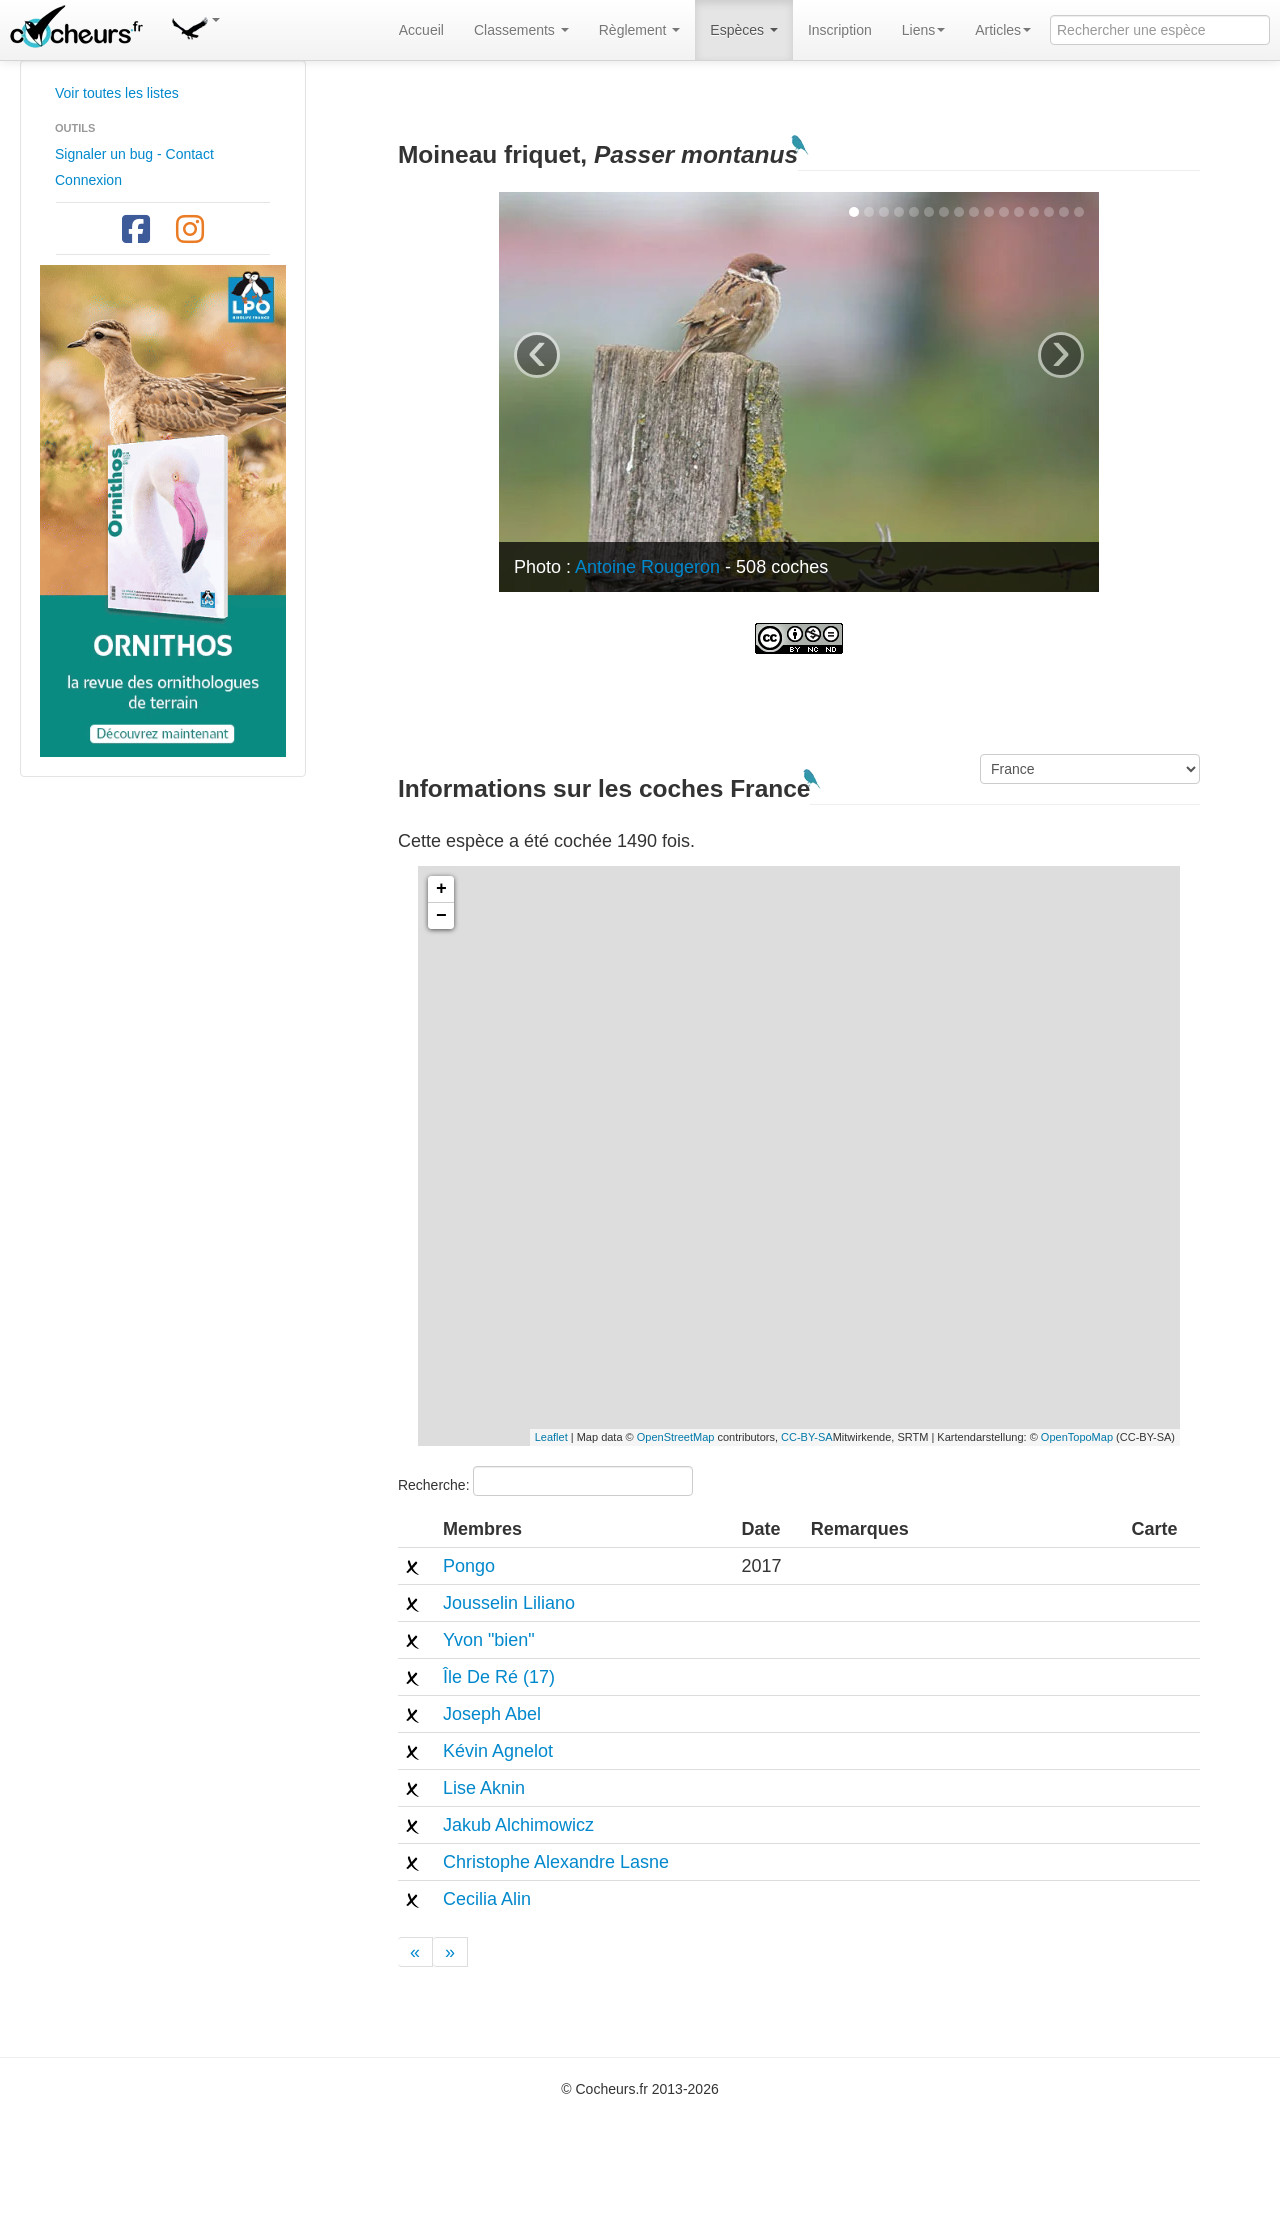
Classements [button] (521, 30)
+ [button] (441, 889)
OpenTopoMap (1077, 1437)
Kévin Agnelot (498, 1751)
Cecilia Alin (487, 1899)
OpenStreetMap (676, 1437)
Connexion (88, 180)
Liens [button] (923, 30)
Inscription (840, 30)
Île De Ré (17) (499, 1677)
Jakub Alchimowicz (518, 1825)
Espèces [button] (744, 30)
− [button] (441, 916)
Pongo (469, 1566)
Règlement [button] (640, 30)
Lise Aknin (484, 1788)
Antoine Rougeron (647, 567)
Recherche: (545, 1481)
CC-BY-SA (807, 1437)
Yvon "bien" (489, 1640)
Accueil (421, 30)
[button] (195, 25)
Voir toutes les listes (117, 93)
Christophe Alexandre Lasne (556, 1862)
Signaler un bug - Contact (134, 154)
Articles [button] (1003, 30)
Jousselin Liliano (509, 1603)
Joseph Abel (492, 1714)
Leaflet (551, 1437)
